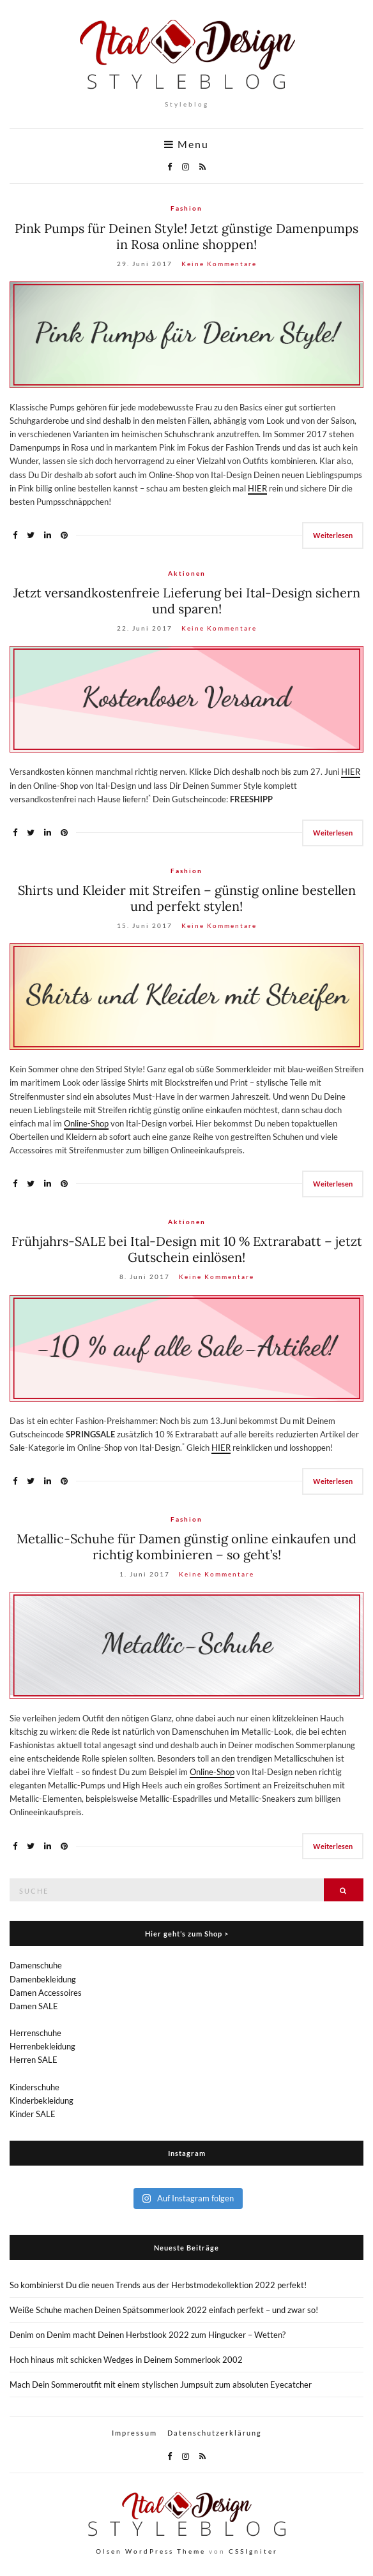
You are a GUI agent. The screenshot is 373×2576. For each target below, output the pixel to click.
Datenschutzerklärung (214, 2433)
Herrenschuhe (35, 2033)
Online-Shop (86, 1123)
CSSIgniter (253, 2551)
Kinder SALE (33, 2114)
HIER (257, 488)
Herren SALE (33, 2060)
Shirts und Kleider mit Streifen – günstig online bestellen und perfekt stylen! (187, 898)
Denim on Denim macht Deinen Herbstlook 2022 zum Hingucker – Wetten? (147, 2335)
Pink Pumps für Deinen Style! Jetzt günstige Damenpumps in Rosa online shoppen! (186, 236)
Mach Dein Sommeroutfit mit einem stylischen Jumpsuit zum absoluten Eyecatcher (161, 2384)
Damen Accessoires (46, 1993)
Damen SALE (34, 2006)
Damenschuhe (36, 1965)
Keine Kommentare (219, 263)
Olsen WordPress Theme (151, 2551)
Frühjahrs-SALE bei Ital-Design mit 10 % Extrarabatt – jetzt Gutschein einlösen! (186, 1249)
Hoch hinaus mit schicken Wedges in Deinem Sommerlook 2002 (126, 2360)
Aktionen (187, 573)
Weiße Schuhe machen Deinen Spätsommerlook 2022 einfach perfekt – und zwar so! (164, 2310)
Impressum (134, 2433)
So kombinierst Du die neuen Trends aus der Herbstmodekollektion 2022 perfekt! (158, 2285)
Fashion (186, 208)
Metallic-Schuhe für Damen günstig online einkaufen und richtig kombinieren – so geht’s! (186, 1546)
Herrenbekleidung (42, 2046)
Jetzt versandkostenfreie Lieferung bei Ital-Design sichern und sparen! (186, 601)
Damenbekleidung (43, 1979)
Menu (186, 144)
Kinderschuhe (34, 2087)
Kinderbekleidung (41, 2100)
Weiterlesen (333, 535)
